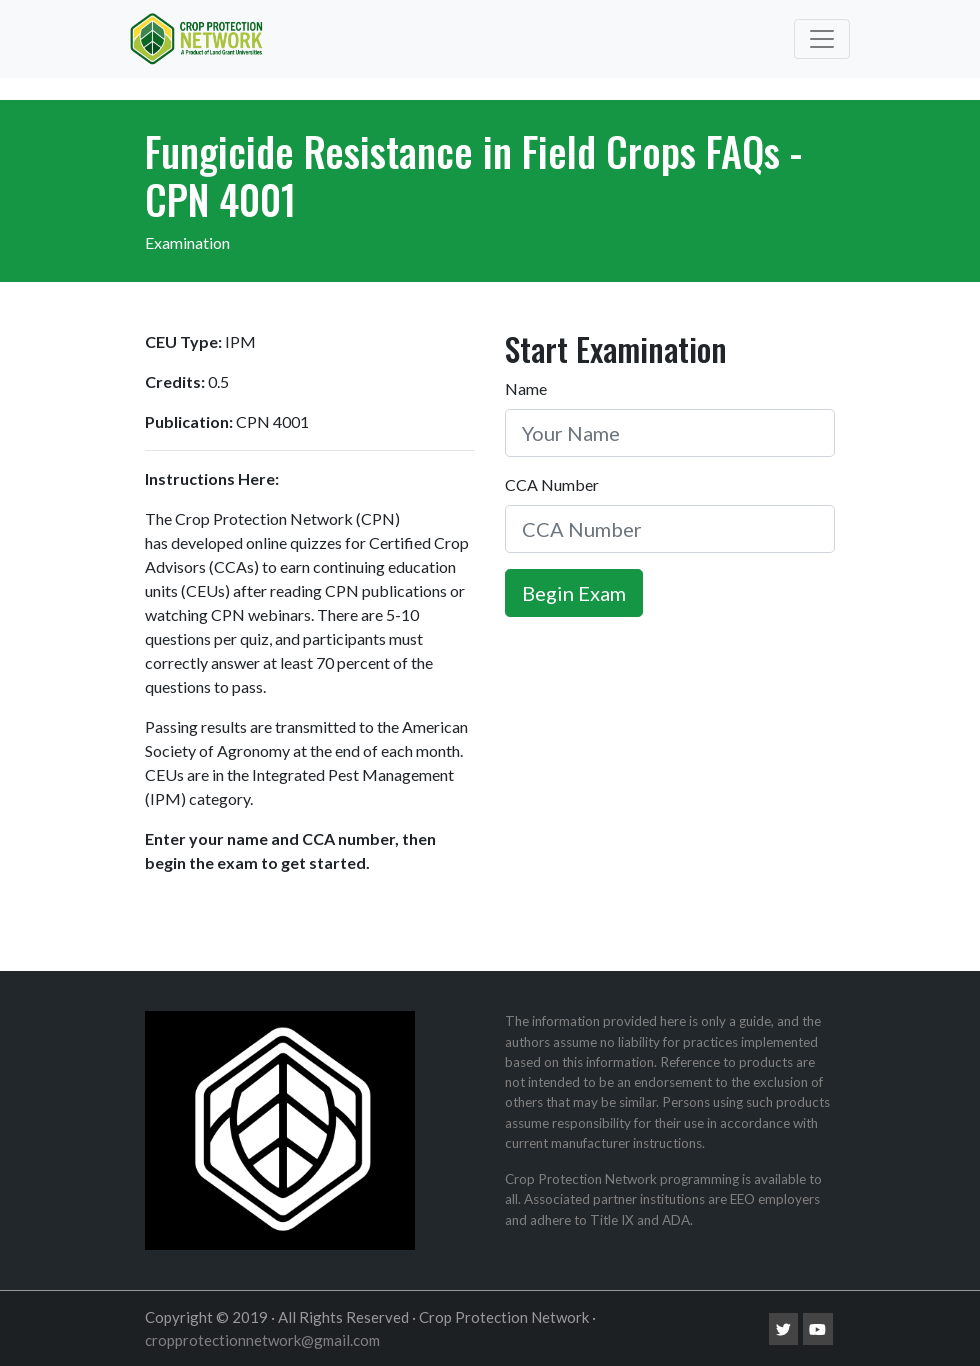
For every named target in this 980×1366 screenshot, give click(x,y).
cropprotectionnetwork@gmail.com (262, 1340)
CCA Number (552, 484)
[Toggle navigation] (822, 39)
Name (526, 388)
